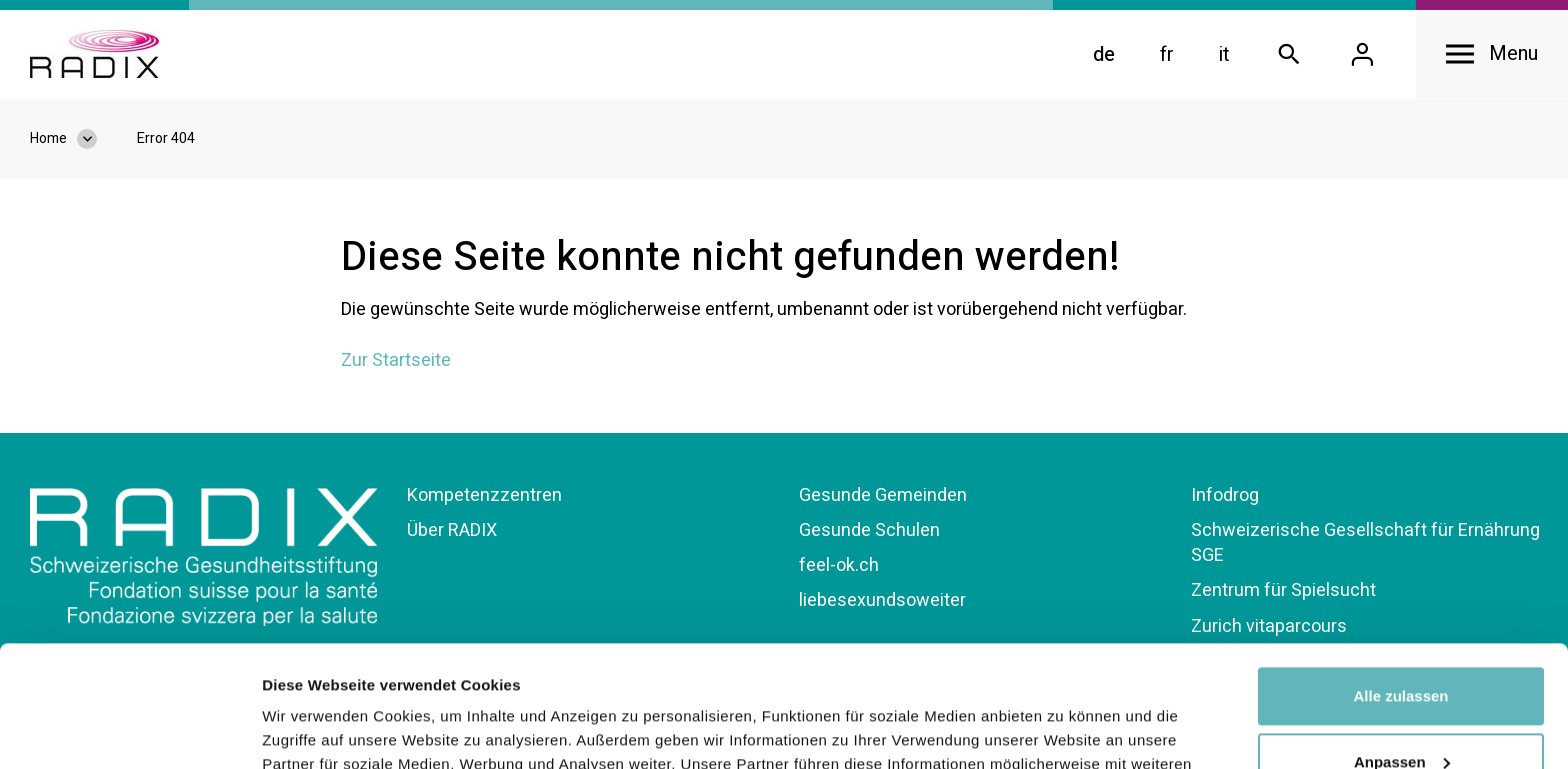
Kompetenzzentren (484, 495)
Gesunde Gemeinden (883, 495)
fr (1167, 54)
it (1224, 54)
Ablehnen (1401, 713)
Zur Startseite (396, 360)
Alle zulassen (1400, 582)
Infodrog (1225, 495)
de (1104, 54)
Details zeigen (312, 729)
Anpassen (1402, 647)
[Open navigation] (1492, 54)
